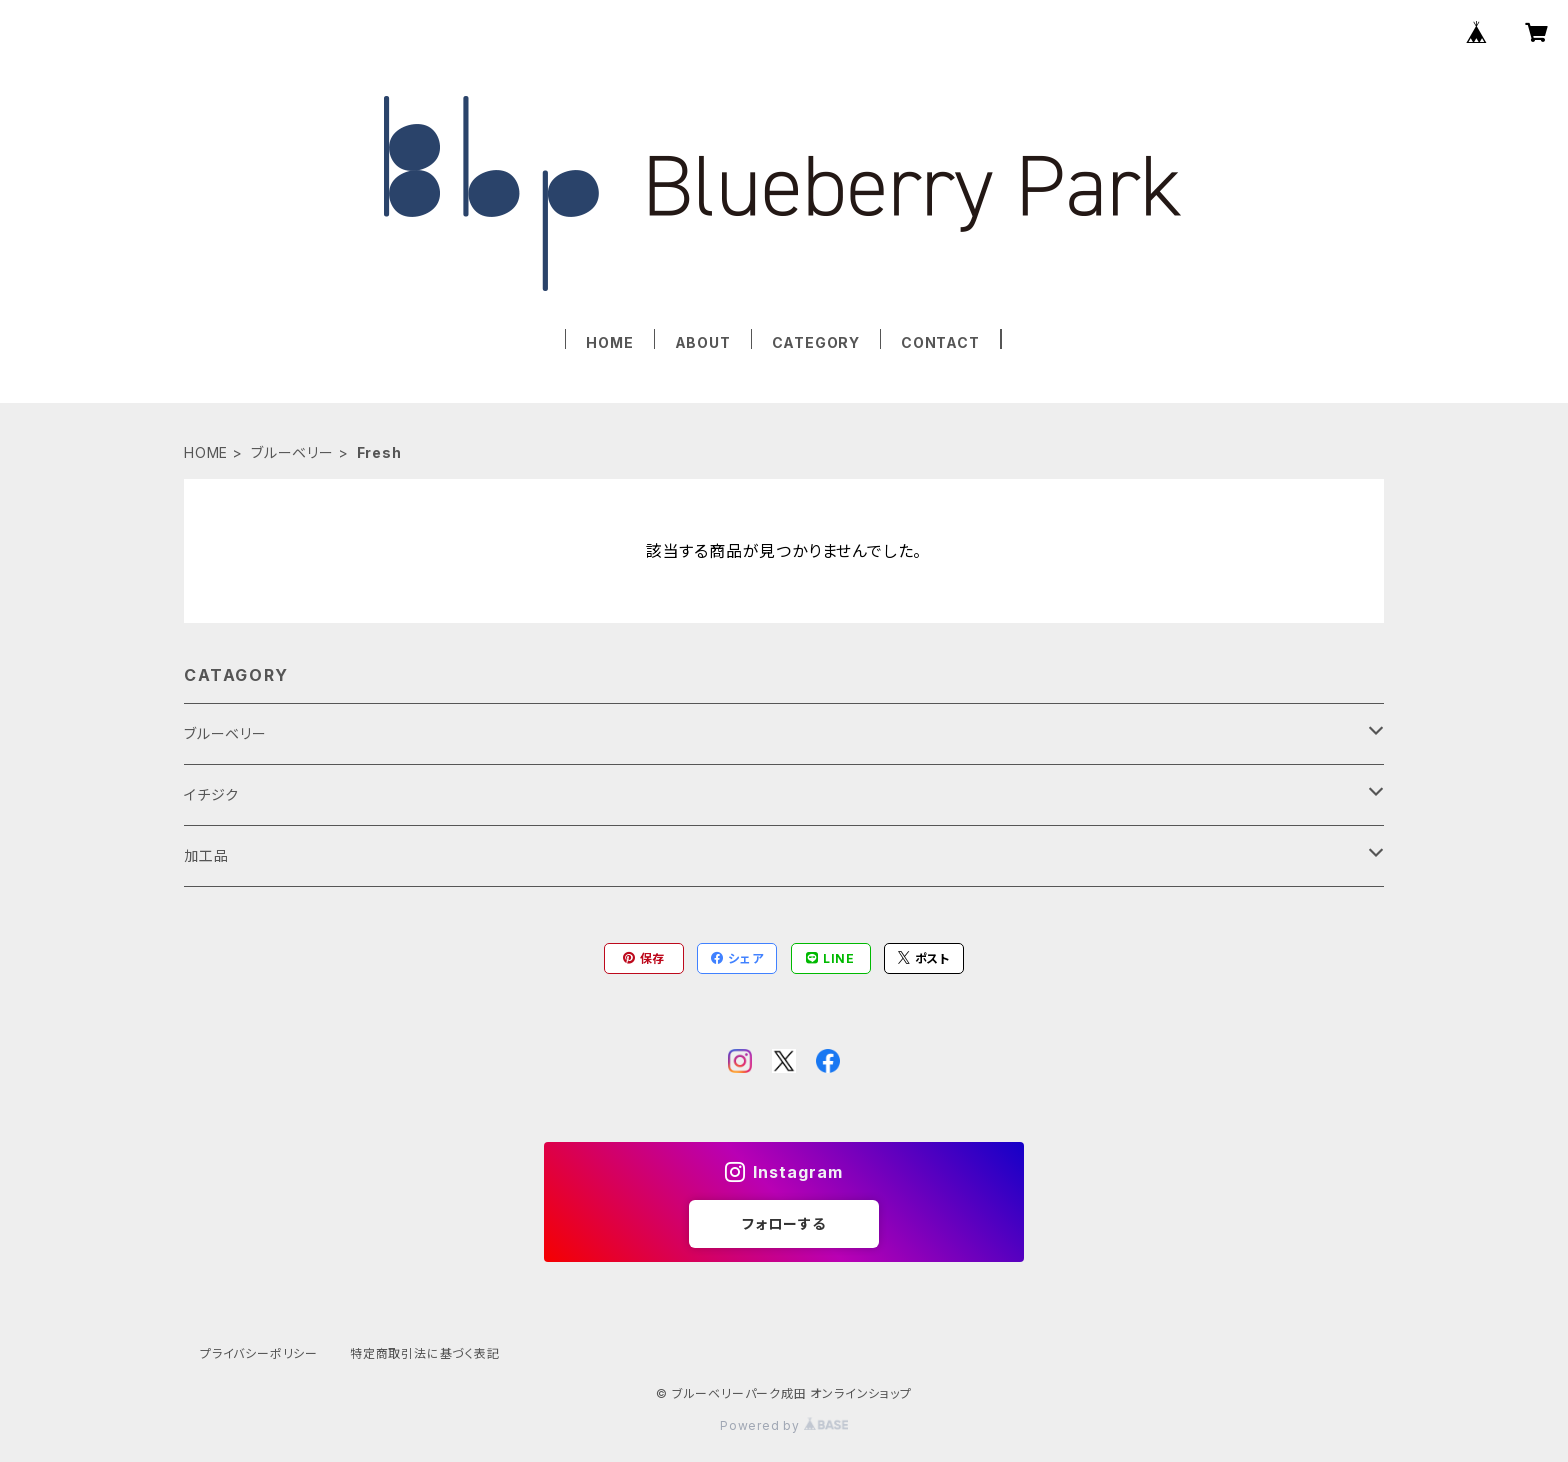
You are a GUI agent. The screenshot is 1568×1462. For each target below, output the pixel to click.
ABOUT (703, 342)
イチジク (211, 794)
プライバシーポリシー (259, 1353)
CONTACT (940, 342)
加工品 (206, 855)
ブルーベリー (292, 452)
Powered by (784, 1425)
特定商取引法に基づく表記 (425, 1353)
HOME (609, 342)
